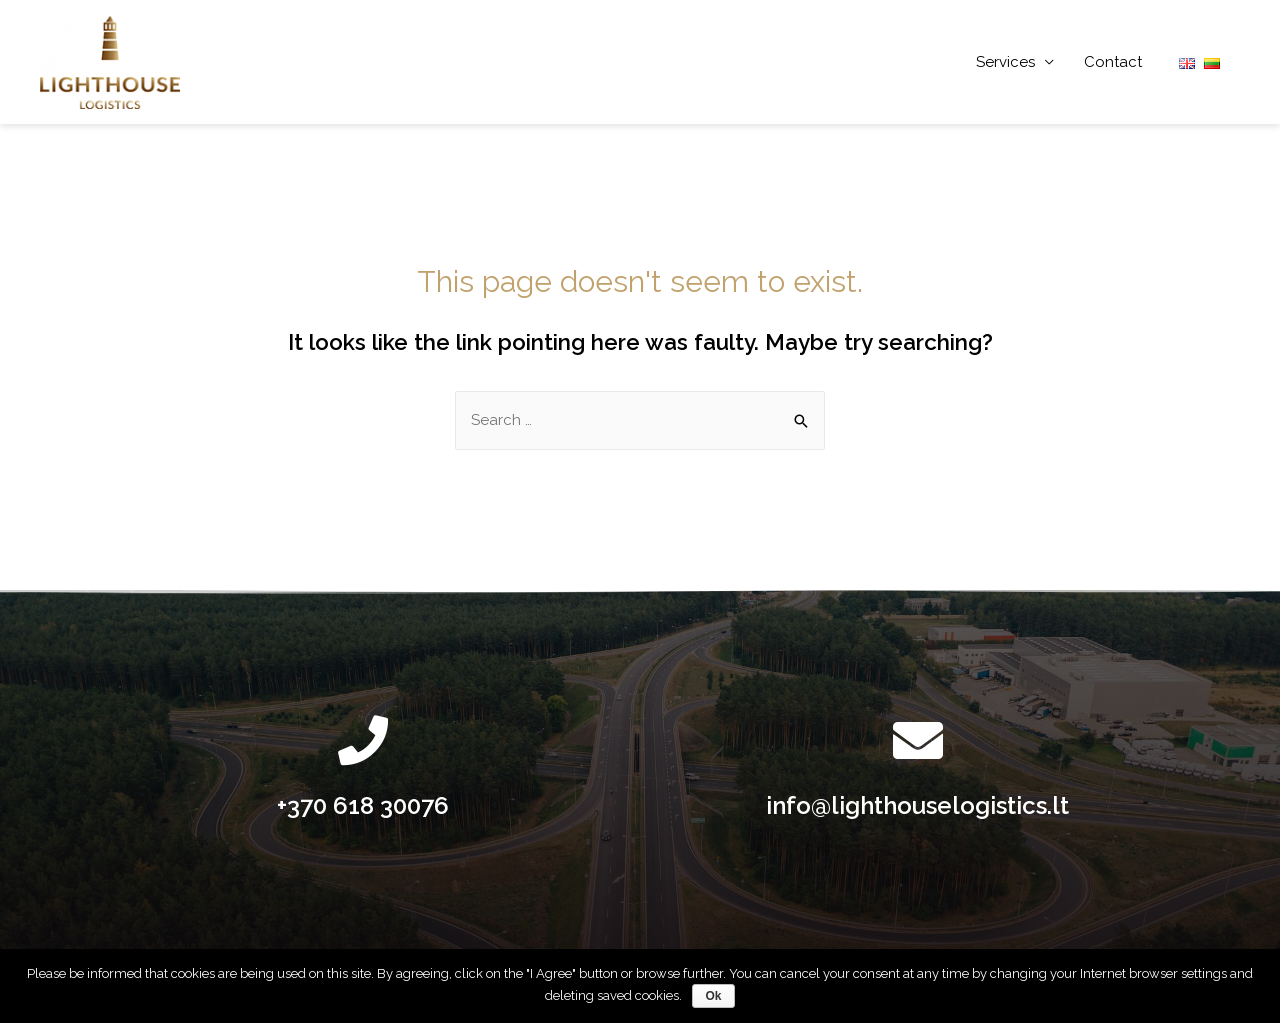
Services (1005, 62)
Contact (1113, 62)
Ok (713, 996)
